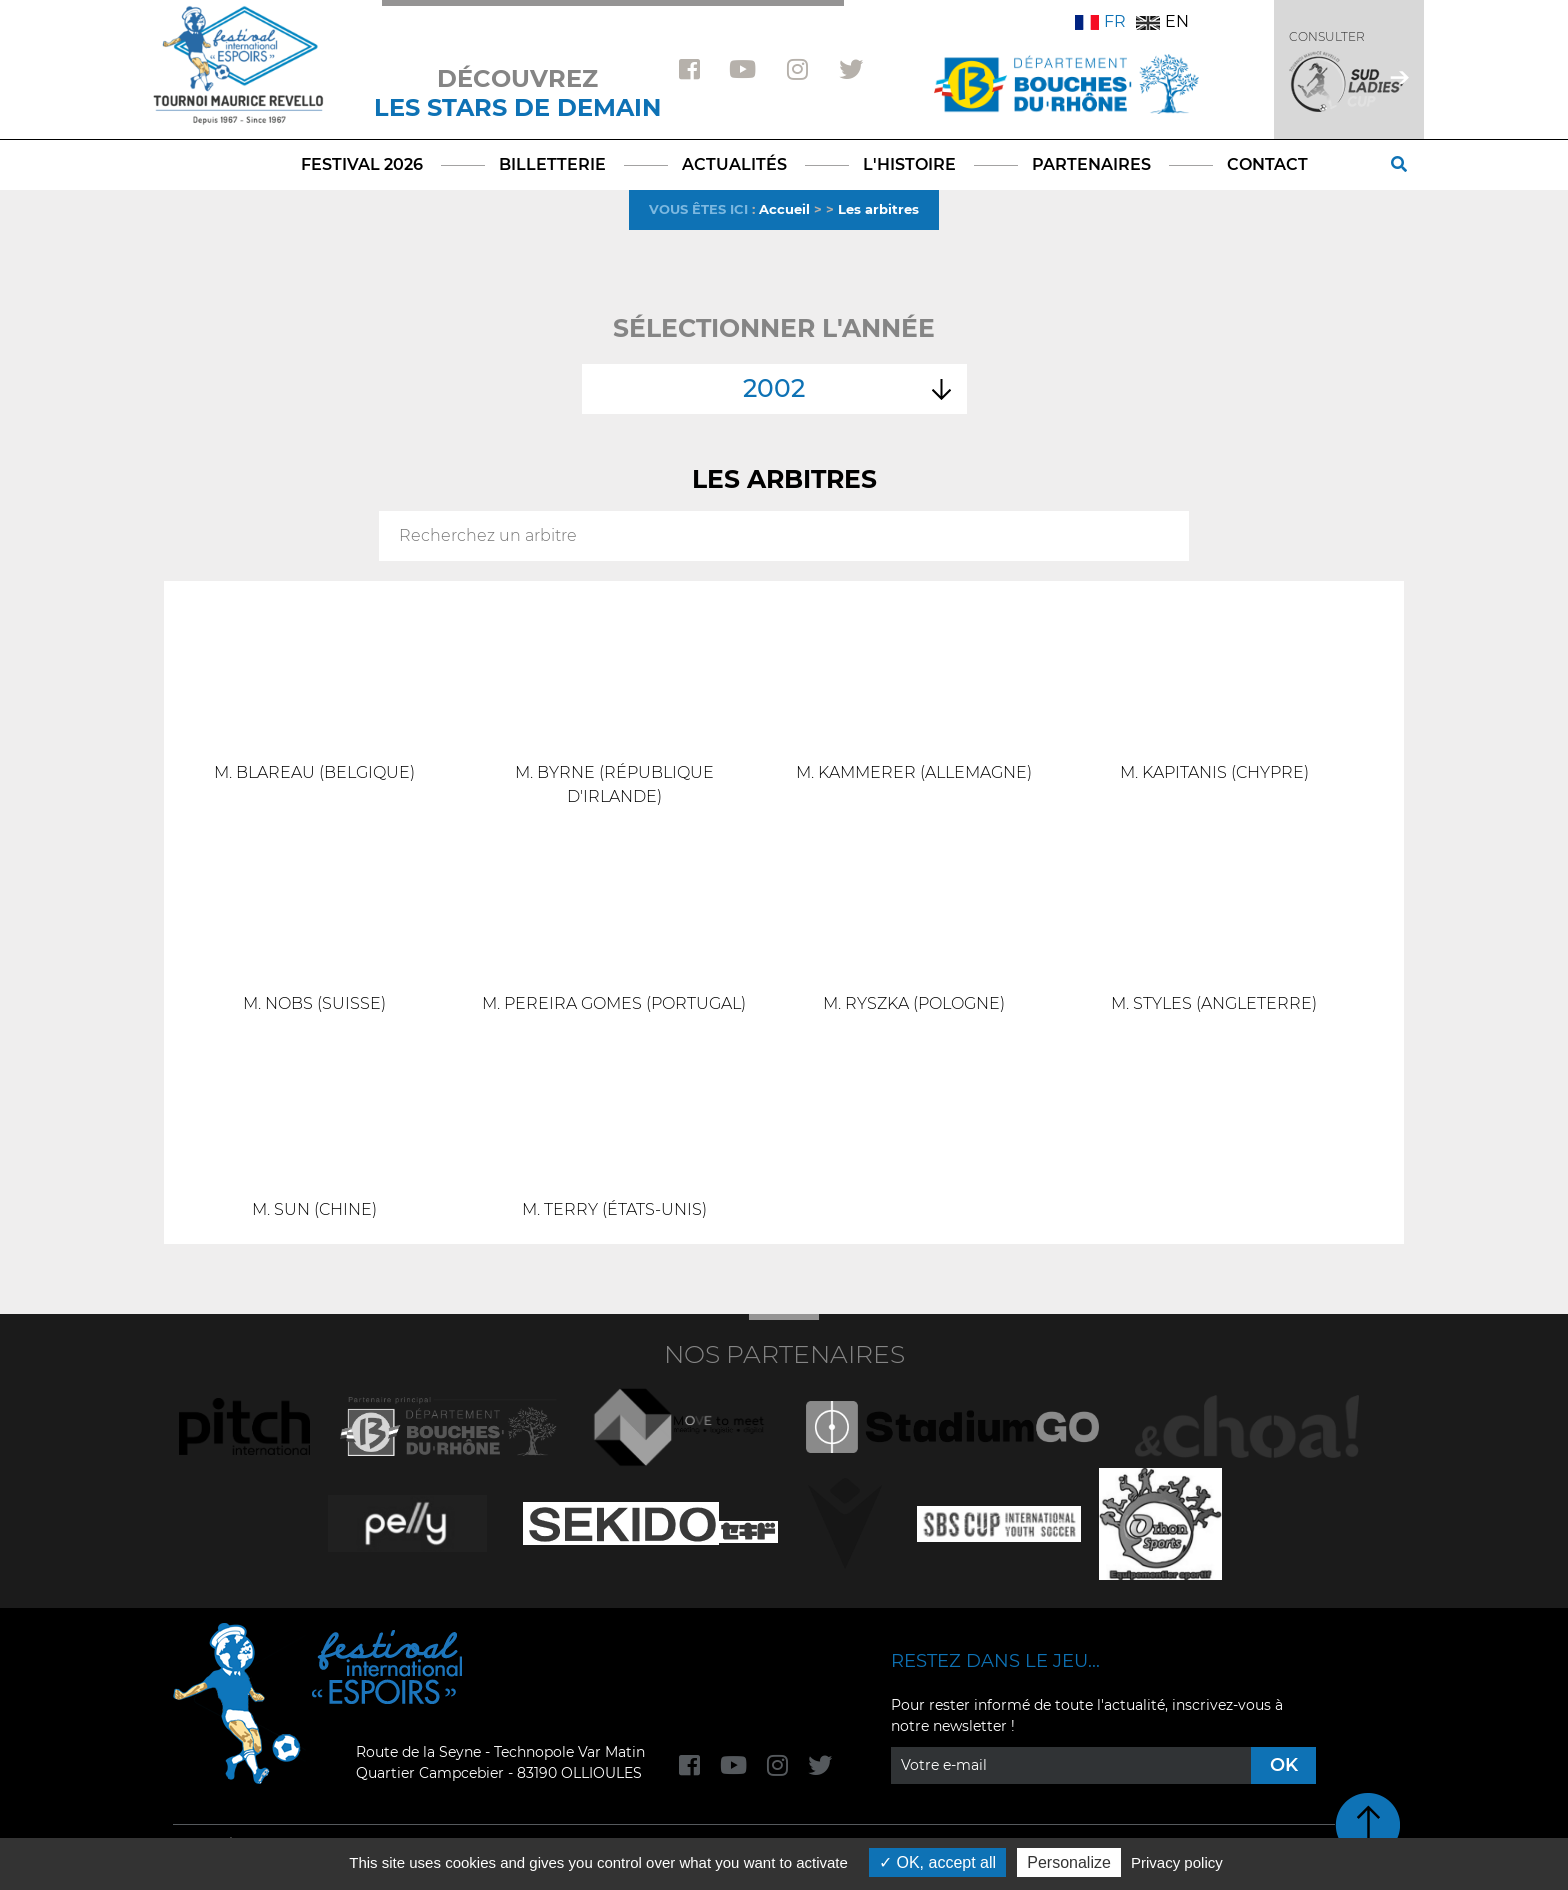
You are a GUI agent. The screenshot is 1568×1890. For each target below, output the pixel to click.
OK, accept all (937, 1862)
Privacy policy (1177, 1862)
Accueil (784, 209)
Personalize (1069, 1862)
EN (1162, 21)
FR (1100, 21)
